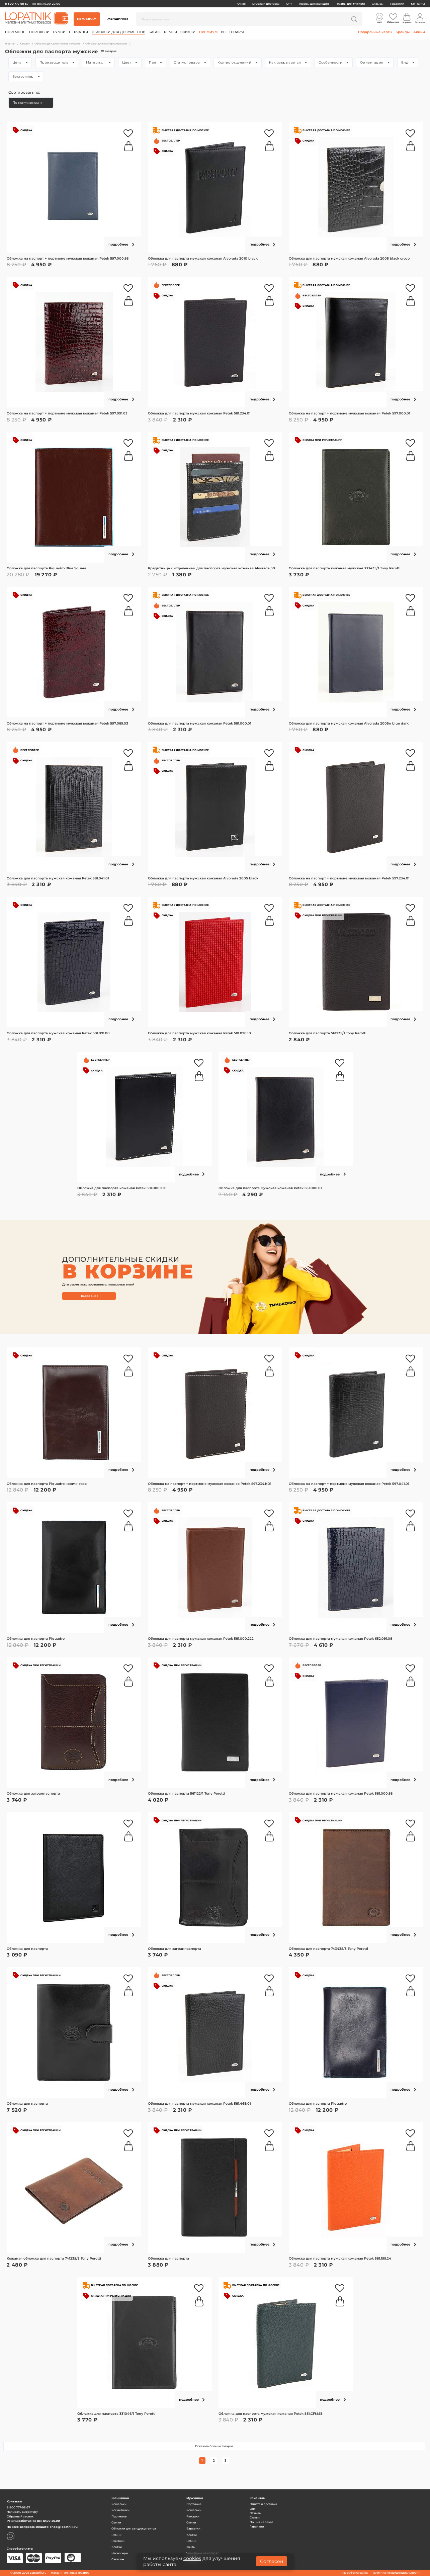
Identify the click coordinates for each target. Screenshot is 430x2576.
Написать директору (22, 2511)
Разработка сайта (354, 2572)
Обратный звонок (20, 2516)
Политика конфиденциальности (395, 2572)
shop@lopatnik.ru (64, 2527)
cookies (192, 2558)
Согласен (271, 2561)
